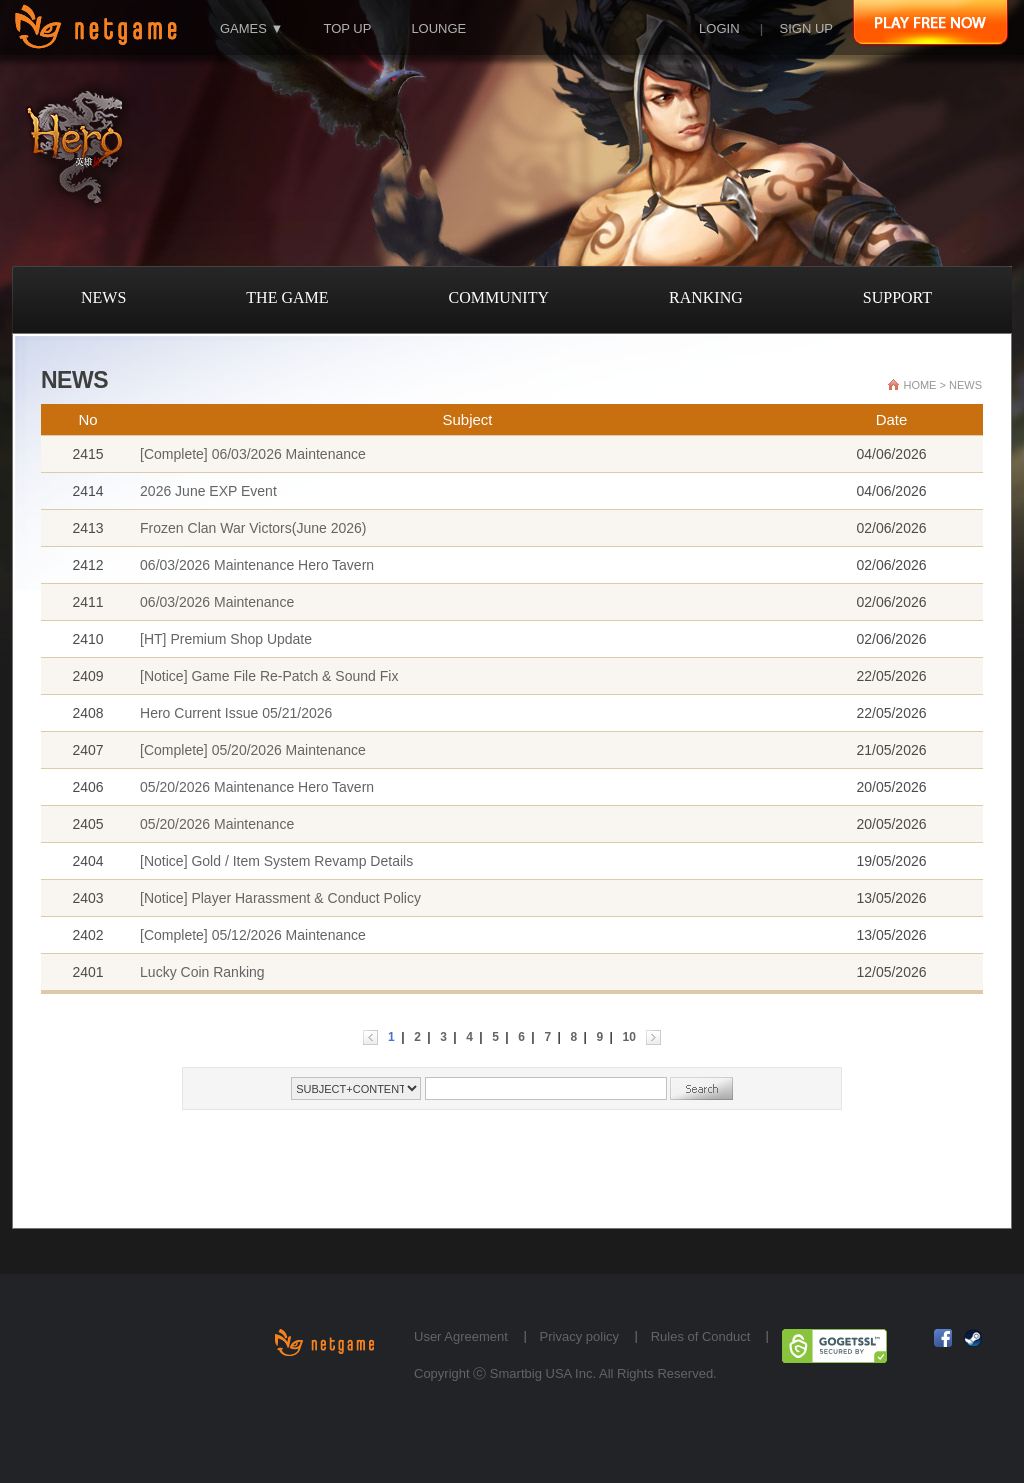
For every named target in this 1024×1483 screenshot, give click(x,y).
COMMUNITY (499, 297)
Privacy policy (579, 1336)
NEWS (103, 297)
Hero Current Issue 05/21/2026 (236, 713)
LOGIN (719, 28)
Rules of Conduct (701, 1336)
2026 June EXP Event (208, 491)
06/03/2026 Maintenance (217, 602)
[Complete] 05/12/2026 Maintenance (253, 935)
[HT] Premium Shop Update (226, 639)
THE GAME (287, 297)
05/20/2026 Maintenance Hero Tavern (257, 787)
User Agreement (461, 1336)
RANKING (706, 297)
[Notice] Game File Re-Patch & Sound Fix (269, 676)
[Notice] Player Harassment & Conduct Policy (280, 898)
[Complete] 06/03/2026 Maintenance (253, 454)
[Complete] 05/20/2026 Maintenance (253, 750)
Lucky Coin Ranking (202, 972)
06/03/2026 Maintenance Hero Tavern (257, 565)
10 (629, 1037)
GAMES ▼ (251, 28)
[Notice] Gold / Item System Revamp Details (276, 861)
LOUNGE (438, 28)
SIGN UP (806, 28)
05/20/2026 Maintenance (217, 824)
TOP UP (347, 28)
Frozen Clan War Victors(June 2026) (253, 528)
